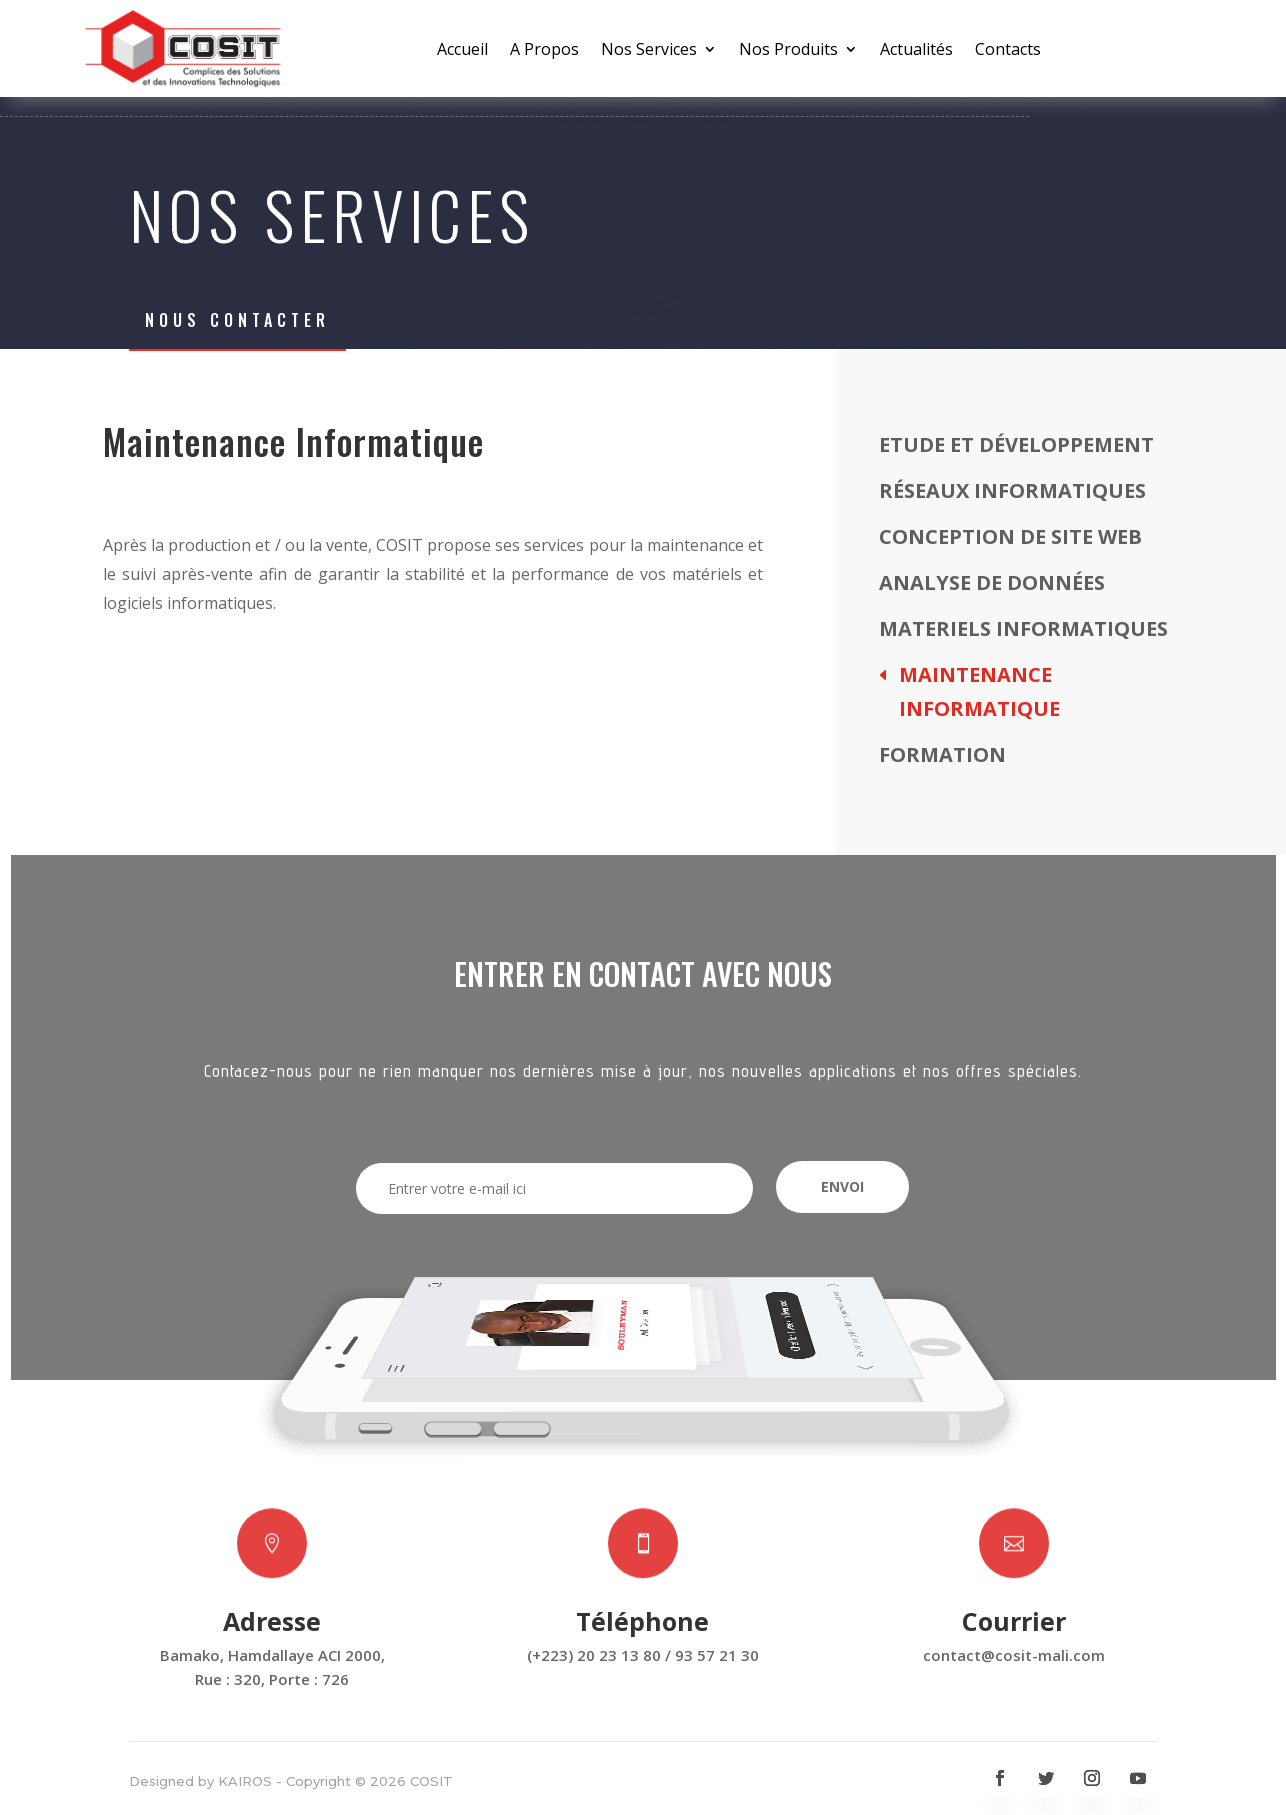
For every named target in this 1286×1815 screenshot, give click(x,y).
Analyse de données (992, 582)
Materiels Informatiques (1023, 628)
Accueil (462, 51)
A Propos (544, 51)
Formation (942, 754)
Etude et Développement (1016, 444)
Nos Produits (788, 51)
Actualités (916, 51)
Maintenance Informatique (979, 691)
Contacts (1008, 51)
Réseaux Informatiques (1012, 490)
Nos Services (649, 51)
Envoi (842, 1186)
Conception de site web (1010, 536)
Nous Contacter (237, 320)
